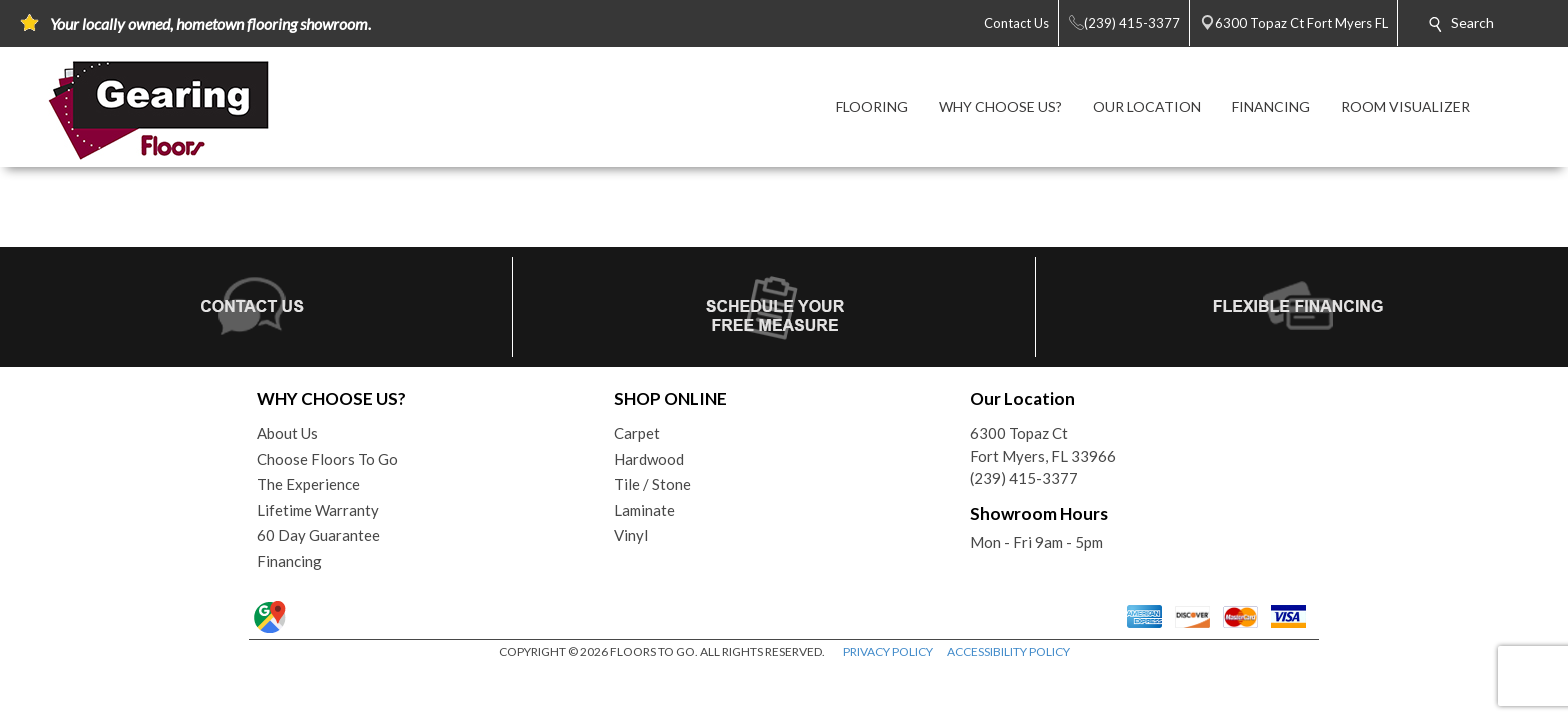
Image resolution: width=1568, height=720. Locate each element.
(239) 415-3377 (1024, 478)
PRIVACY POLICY (888, 651)
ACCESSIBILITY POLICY (1008, 651)
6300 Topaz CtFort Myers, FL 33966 (1043, 444)
